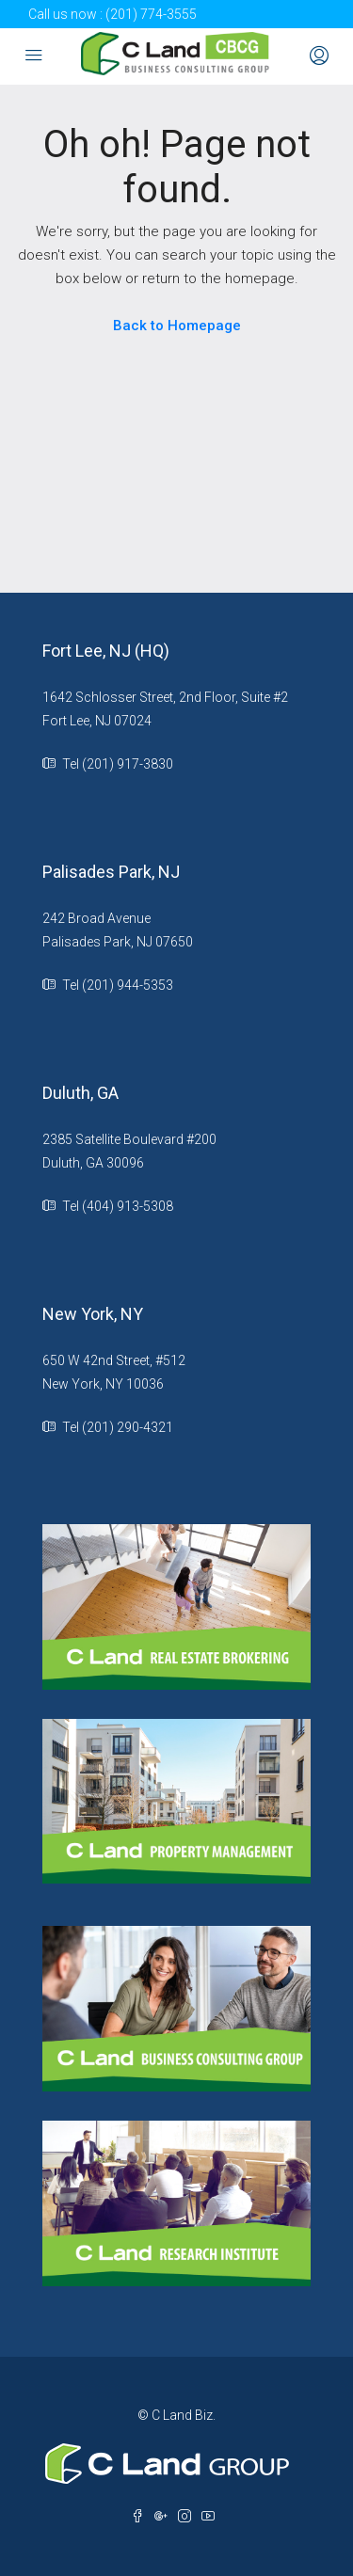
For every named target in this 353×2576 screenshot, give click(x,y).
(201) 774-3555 (151, 14)
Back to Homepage (177, 325)
